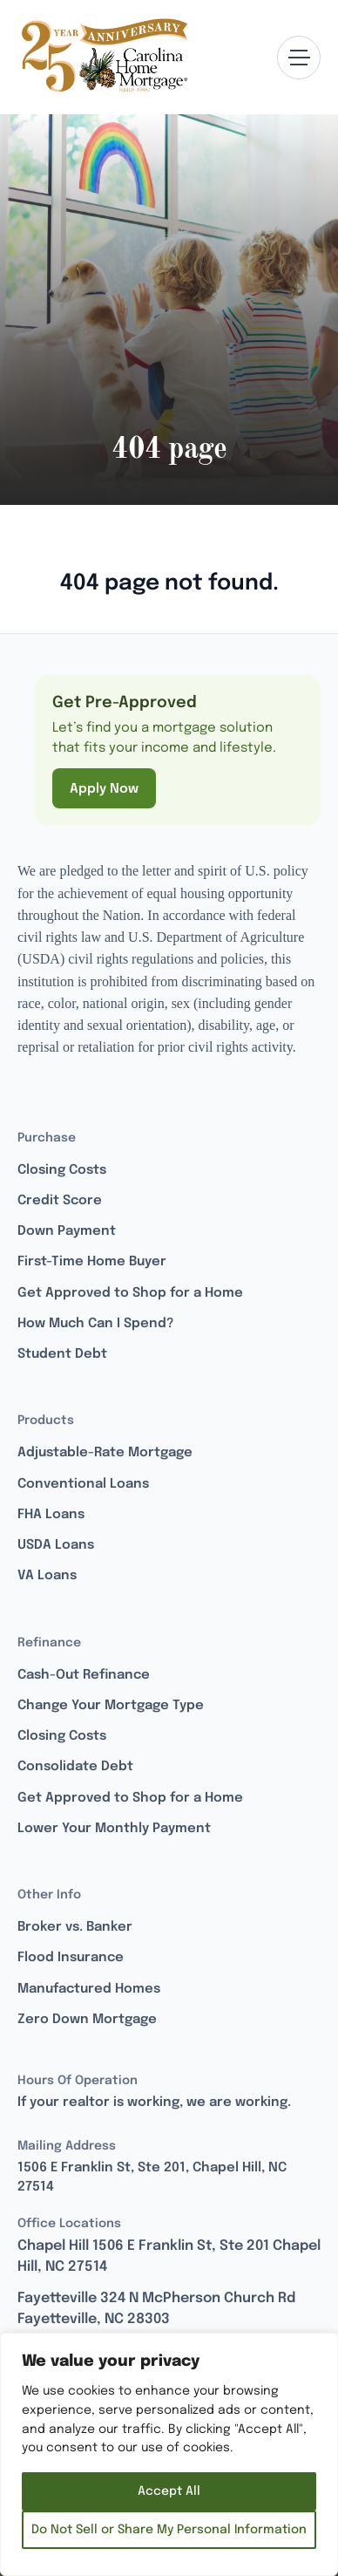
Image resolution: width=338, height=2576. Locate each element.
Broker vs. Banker (74, 1927)
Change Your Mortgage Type (110, 1706)
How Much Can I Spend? (95, 1324)
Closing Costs (61, 1170)
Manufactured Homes (88, 1989)
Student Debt (62, 1354)
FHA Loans (50, 1515)
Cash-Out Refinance (83, 1675)
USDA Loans (55, 1545)
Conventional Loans (83, 1484)
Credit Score (59, 1201)
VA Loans (47, 1576)
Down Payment (66, 1231)
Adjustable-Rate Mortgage (105, 1453)
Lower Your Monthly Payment (114, 1829)
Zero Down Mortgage (87, 2020)
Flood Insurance (70, 1958)
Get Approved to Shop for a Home (130, 1293)
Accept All (169, 2491)
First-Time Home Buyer (91, 1262)
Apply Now (104, 789)
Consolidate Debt (75, 1767)
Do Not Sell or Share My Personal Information (169, 2530)
